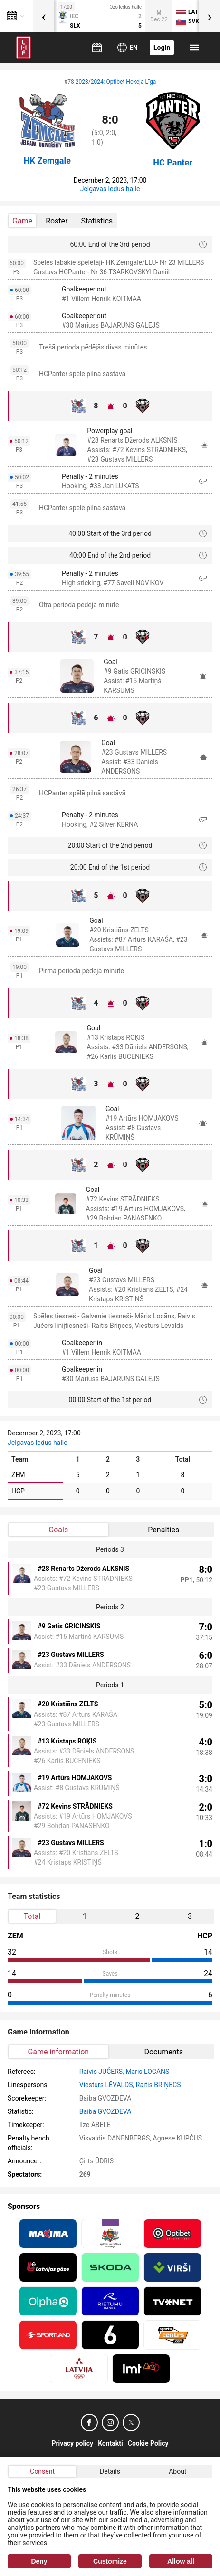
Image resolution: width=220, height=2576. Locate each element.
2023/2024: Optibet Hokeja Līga (116, 81)
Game (22, 220)
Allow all (180, 2561)
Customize (110, 2561)
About (177, 2471)
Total (32, 1916)
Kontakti (110, 2443)
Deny (39, 2561)
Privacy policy (72, 2443)
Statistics (97, 220)
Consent (42, 2471)
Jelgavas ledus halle (110, 189)
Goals (58, 1529)
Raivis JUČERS (101, 2071)
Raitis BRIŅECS (158, 2085)
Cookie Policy (148, 2443)
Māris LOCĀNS (147, 2071)
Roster (56, 220)
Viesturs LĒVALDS (106, 2085)
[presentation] (43, 16)
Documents (163, 2051)
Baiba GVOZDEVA (105, 2111)
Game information (58, 2051)
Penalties (163, 1529)
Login (161, 47)
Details (110, 2471)
